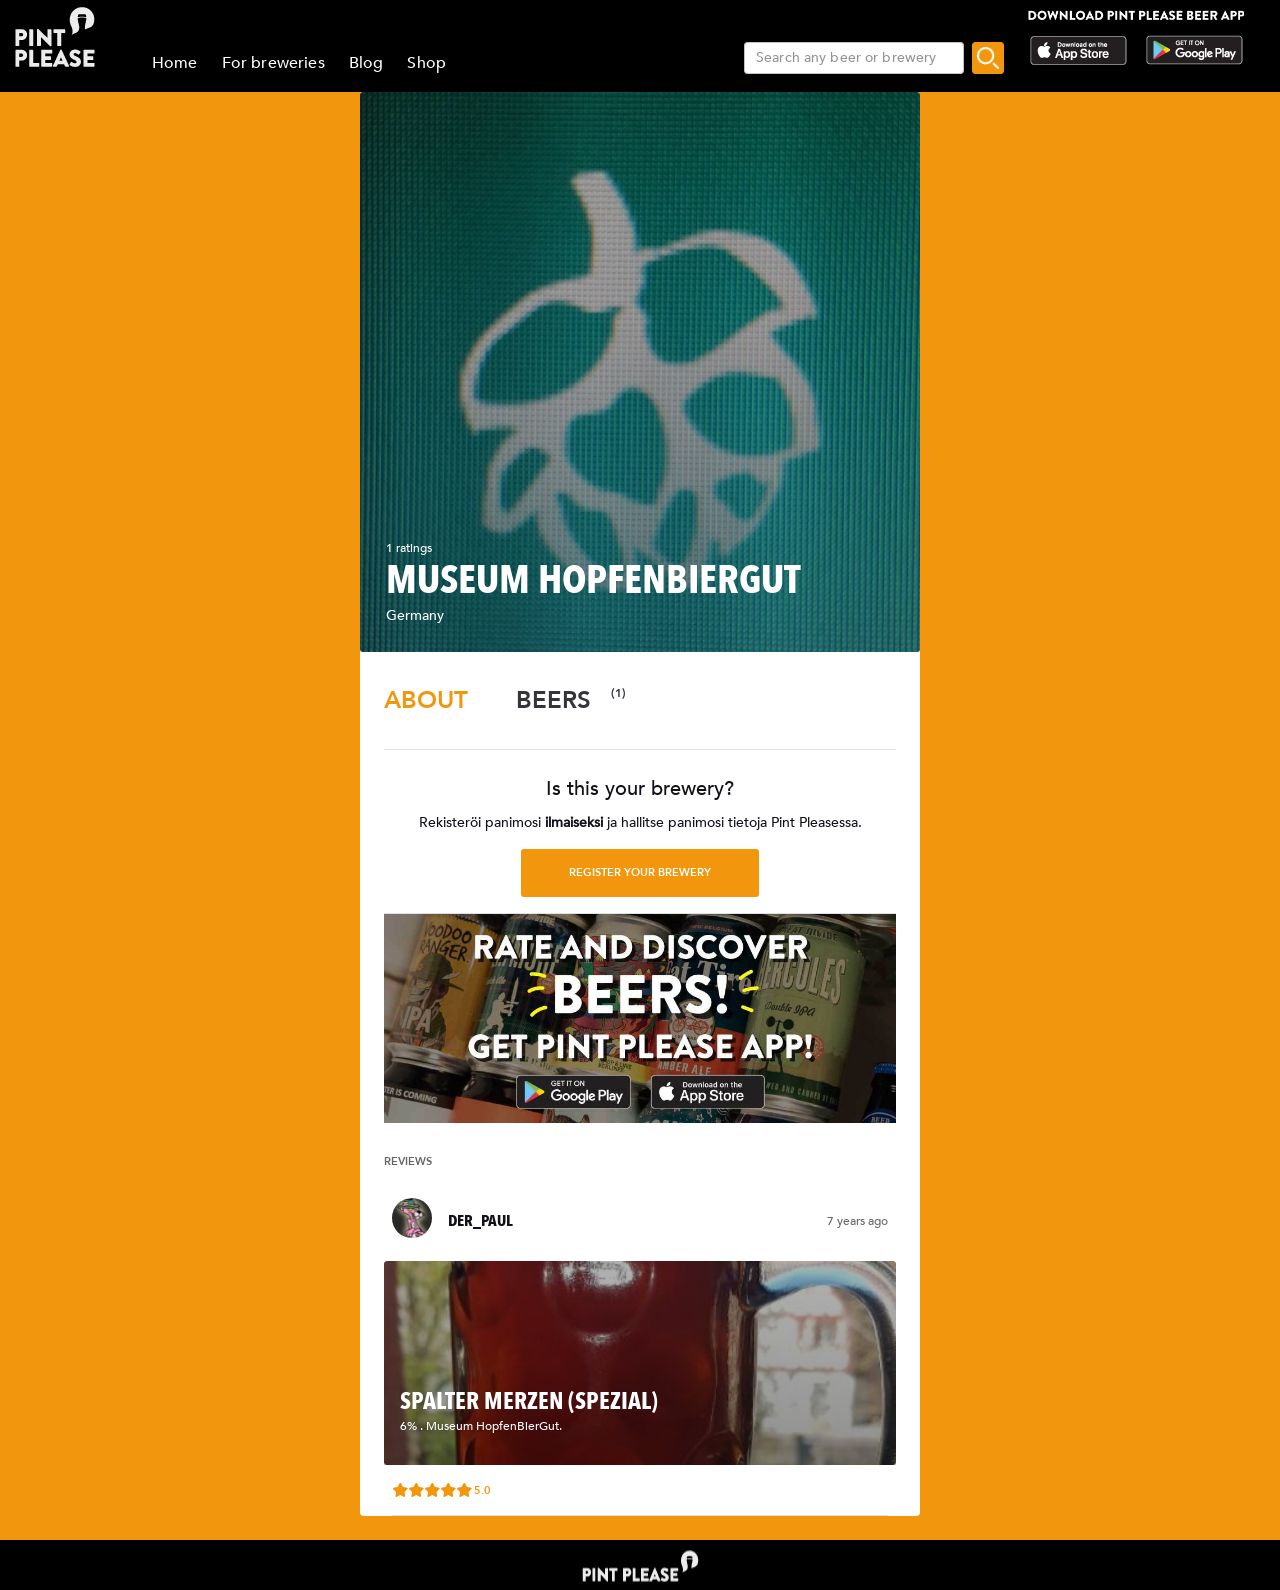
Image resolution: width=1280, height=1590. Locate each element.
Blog (366, 63)
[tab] (426, 700)
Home (175, 63)
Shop (426, 63)
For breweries (273, 63)
